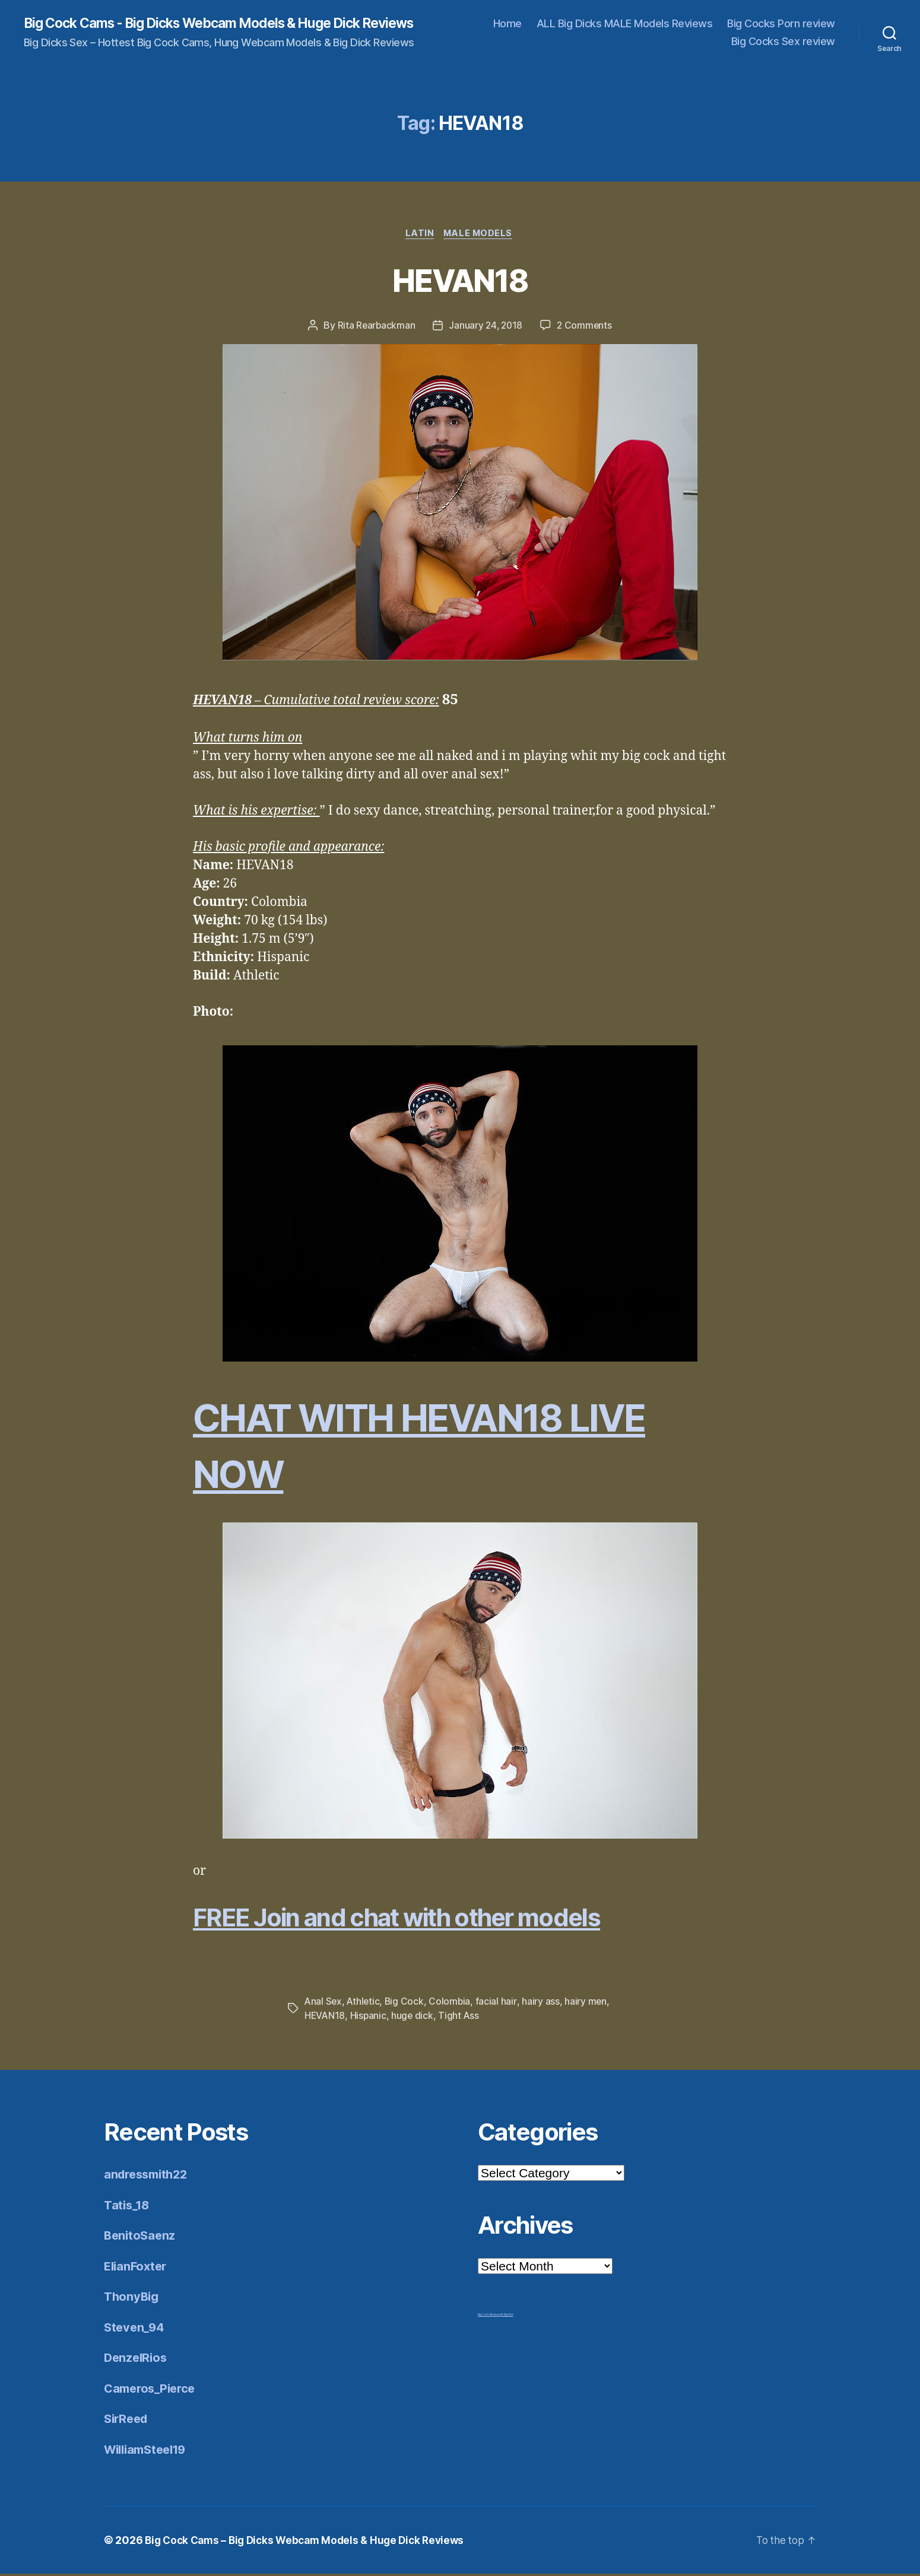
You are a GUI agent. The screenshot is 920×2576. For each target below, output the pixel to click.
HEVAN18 (460, 280)
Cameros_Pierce (152, 2390)
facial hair (498, 2003)
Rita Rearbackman (374, 327)
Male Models (480, 235)
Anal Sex (323, 2003)
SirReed (127, 2420)
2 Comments (586, 327)
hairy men (588, 2003)
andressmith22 (149, 2176)
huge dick (414, 2018)
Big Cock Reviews (489, 2317)
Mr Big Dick (506, 2317)
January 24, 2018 (486, 327)
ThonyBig (132, 2298)
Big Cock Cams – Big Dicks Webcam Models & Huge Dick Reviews (311, 2542)
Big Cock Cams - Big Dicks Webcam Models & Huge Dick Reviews (235, 24)
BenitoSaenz (141, 2237)
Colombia (453, 2003)
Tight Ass (461, 2018)
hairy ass (544, 2003)
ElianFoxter (137, 2267)
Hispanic (369, 2018)
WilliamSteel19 (149, 2451)
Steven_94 (135, 2328)
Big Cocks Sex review (783, 42)
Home (507, 24)
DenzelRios (137, 2359)
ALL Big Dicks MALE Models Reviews (625, 24)
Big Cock (407, 2003)
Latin (419, 235)
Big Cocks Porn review (781, 24)
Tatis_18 (128, 2206)
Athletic (365, 2003)
